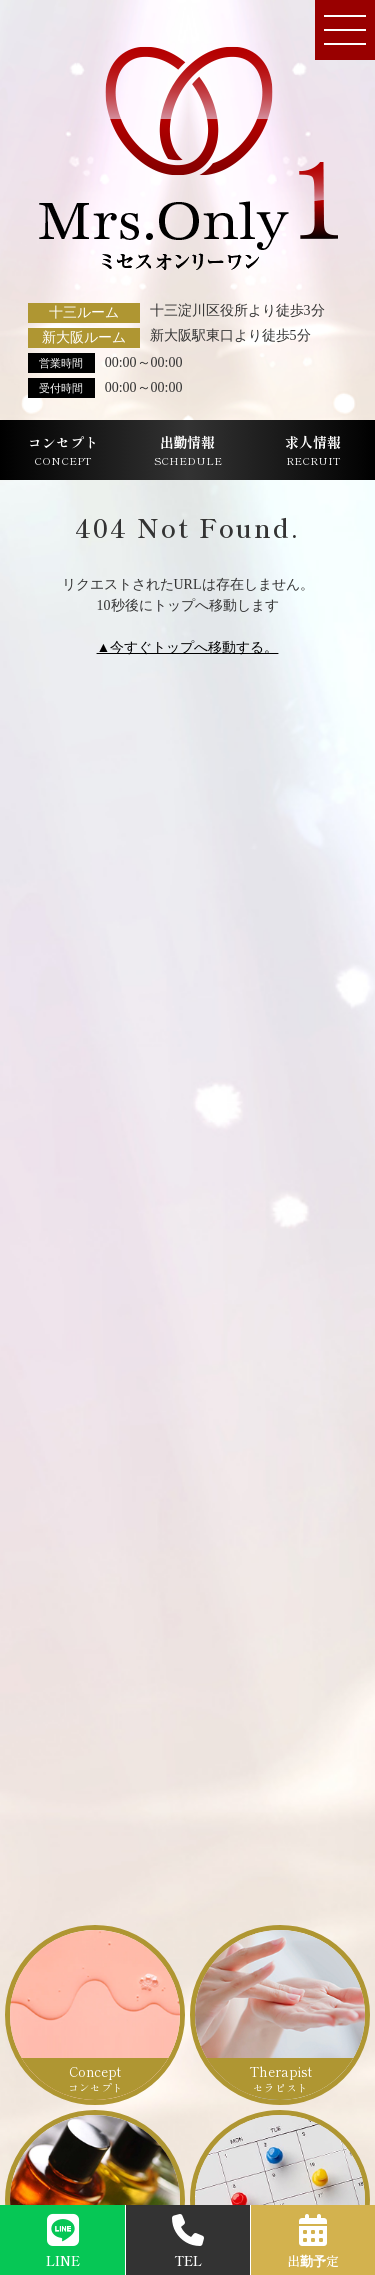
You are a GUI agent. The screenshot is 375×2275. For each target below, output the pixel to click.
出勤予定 (313, 2242)
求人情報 (313, 450)
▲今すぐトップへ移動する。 (188, 647)
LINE (63, 2242)
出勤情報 (188, 450)
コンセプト (63, 450)
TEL (188, 2242)
